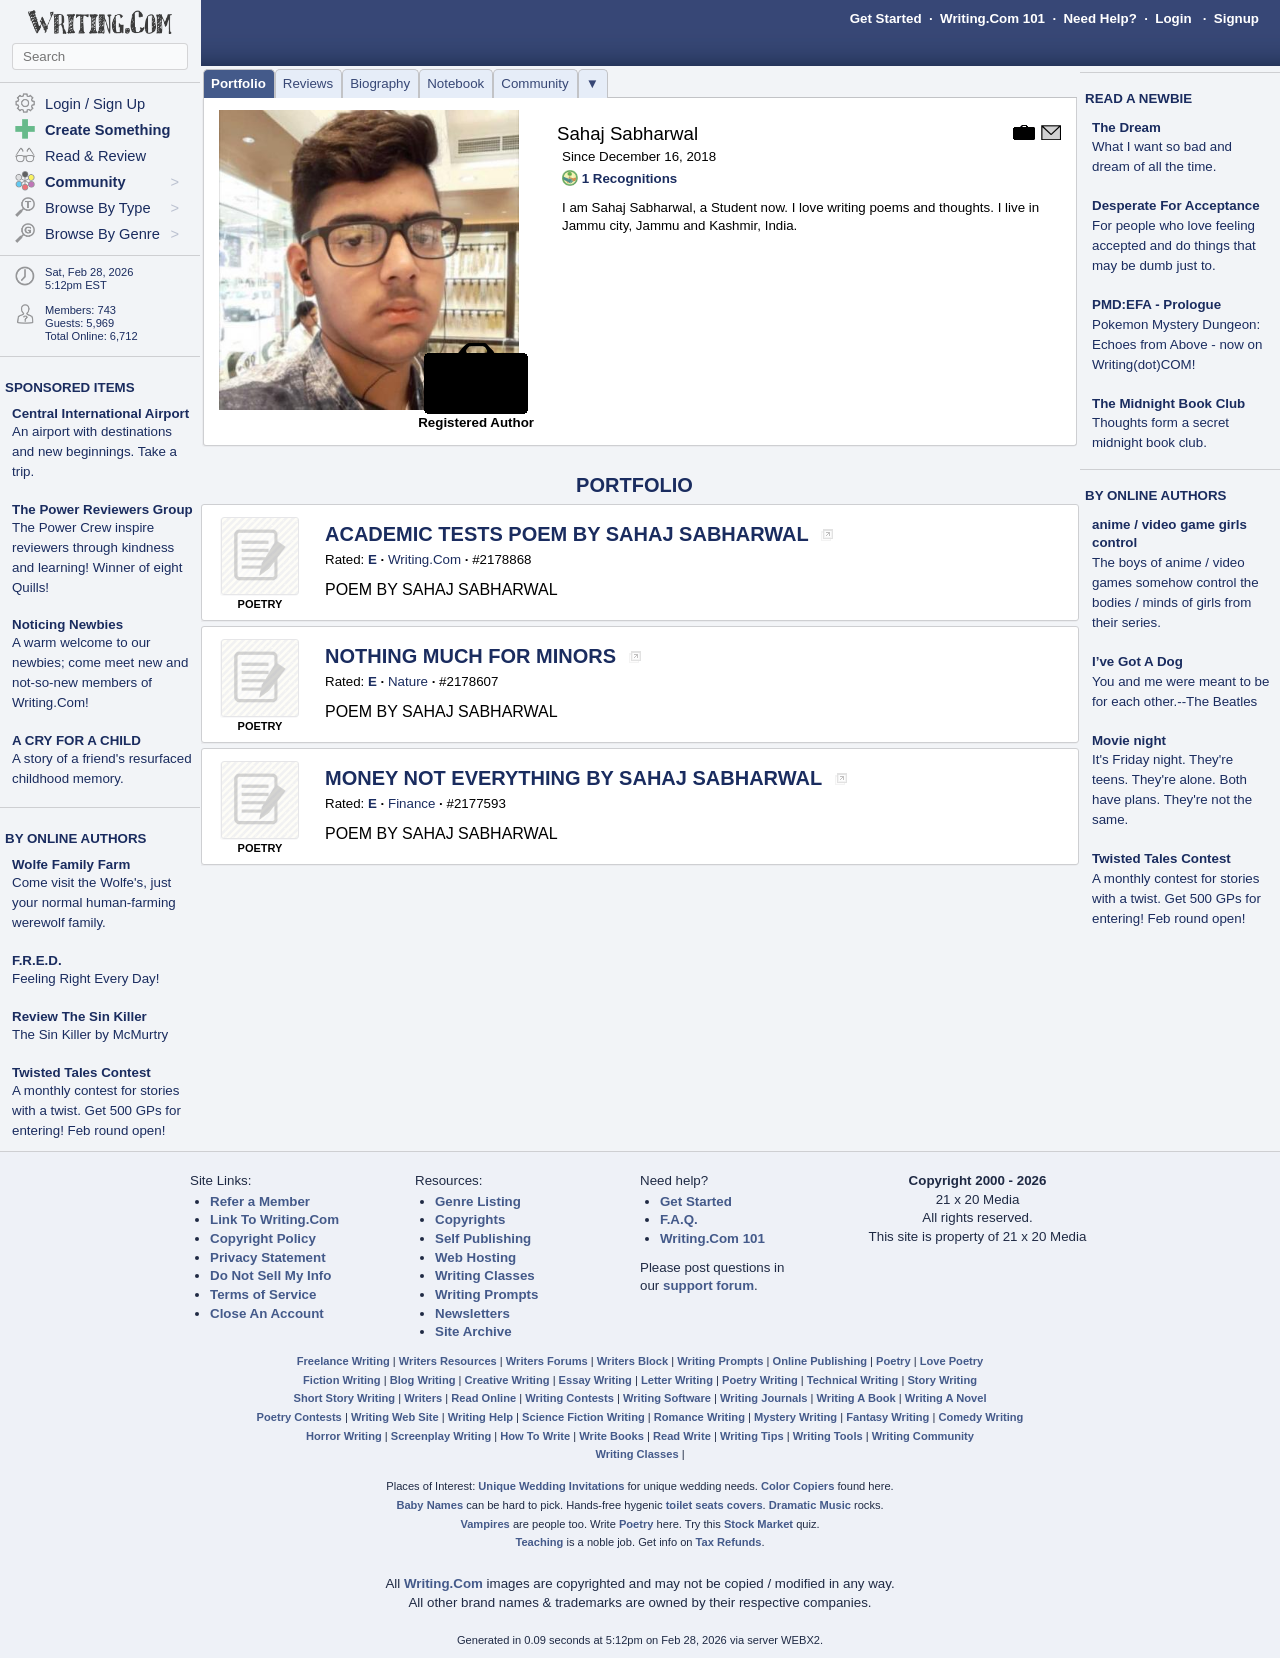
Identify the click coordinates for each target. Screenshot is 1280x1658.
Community (534, 83)
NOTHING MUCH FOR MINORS (473, 656)
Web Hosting (475, 1257)
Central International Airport (100, 413)
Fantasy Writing (887, 1417)
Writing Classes (485, 1275)
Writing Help (480, 1417)
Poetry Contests (299, 1417)
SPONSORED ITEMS (70, 387)
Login (1173, 18)
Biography (380, 83)
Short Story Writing (344, 1398)
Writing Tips (752, 1436)
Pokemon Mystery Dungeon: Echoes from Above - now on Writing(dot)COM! (1177, 344)
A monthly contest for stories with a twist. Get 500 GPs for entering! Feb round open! (96, 1110)
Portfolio (238, 83)
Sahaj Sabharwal (627, 133)
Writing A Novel (946, 1398)
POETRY (260, 604)
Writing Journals (763, 1398)
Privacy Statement (268, 1257)
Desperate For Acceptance (1176, 205)
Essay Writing (595, 1380)
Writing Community (923, 1436)
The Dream (1126, 127)
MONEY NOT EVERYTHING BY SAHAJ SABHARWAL (576, 778)
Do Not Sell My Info (270, 1275)
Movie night (1129, 740)
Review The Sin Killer (79, 1016)
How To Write (535, 1436)
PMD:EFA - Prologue (1156, 304)
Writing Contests (569, 1398)
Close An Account (267, 1313)
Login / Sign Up (95, 104)
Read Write (682, 1436)
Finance (411, 803)
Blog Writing (423, 1380)
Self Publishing (483, 1238)
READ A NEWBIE (1138, 98)
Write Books (611, 1436)
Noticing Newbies (67, 624)
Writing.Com (424, 559)
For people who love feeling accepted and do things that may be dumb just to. (1174, 245)
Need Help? (1099, 18)
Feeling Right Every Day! (85, 978)
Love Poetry (952, 1361)
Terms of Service (263, 1294)
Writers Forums (547, 1361)
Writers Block (632, 1361)
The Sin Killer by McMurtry (90, 1034)
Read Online (483, 1398)
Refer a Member (260, 1201)
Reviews (308, 83)
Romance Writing (699, 1417)
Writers (423, 1398)
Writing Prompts (486, 1294)
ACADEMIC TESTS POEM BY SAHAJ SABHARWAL (569, 534)
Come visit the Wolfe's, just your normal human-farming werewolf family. (94, 902)
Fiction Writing (342, 1380)
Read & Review (95, 156)
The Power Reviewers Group (102, 509)
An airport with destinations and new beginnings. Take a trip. (94, 451)
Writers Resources (448, 1361)
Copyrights (470, 1219)
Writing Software (667, 1398)
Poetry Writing (760, 1380)
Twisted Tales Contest (81, 1072)
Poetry (893, 1361)
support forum (708, 1285)
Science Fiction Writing (583, 1417)
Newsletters (472, 1313)
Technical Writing (853, 1380)
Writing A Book (856, 1398)
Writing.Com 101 (992, 18)
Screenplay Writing (441, 1436)
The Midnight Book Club (1168, 403)
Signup (1236, 18)
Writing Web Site (395, 1417)
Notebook (455, 83)
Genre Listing (478, 1201)
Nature (408, 681)
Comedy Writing (980, 1417)
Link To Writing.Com (274, 1219)
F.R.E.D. (37, 960)
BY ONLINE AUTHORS (75, 838)
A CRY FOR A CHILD (76, 740)
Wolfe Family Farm (71, 864)
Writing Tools (828, 1436)
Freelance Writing (343, 1361)
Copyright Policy (263, 1238)
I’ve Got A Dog (1137, 661)
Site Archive (473, 1331)
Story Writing (942, 1380)
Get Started (886, 18)
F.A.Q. (679, 1219)
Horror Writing (344, 1436)
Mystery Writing (795, 1417)
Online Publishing (820, 1361)
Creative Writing (507, 1380)
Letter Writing (677, 1380)
